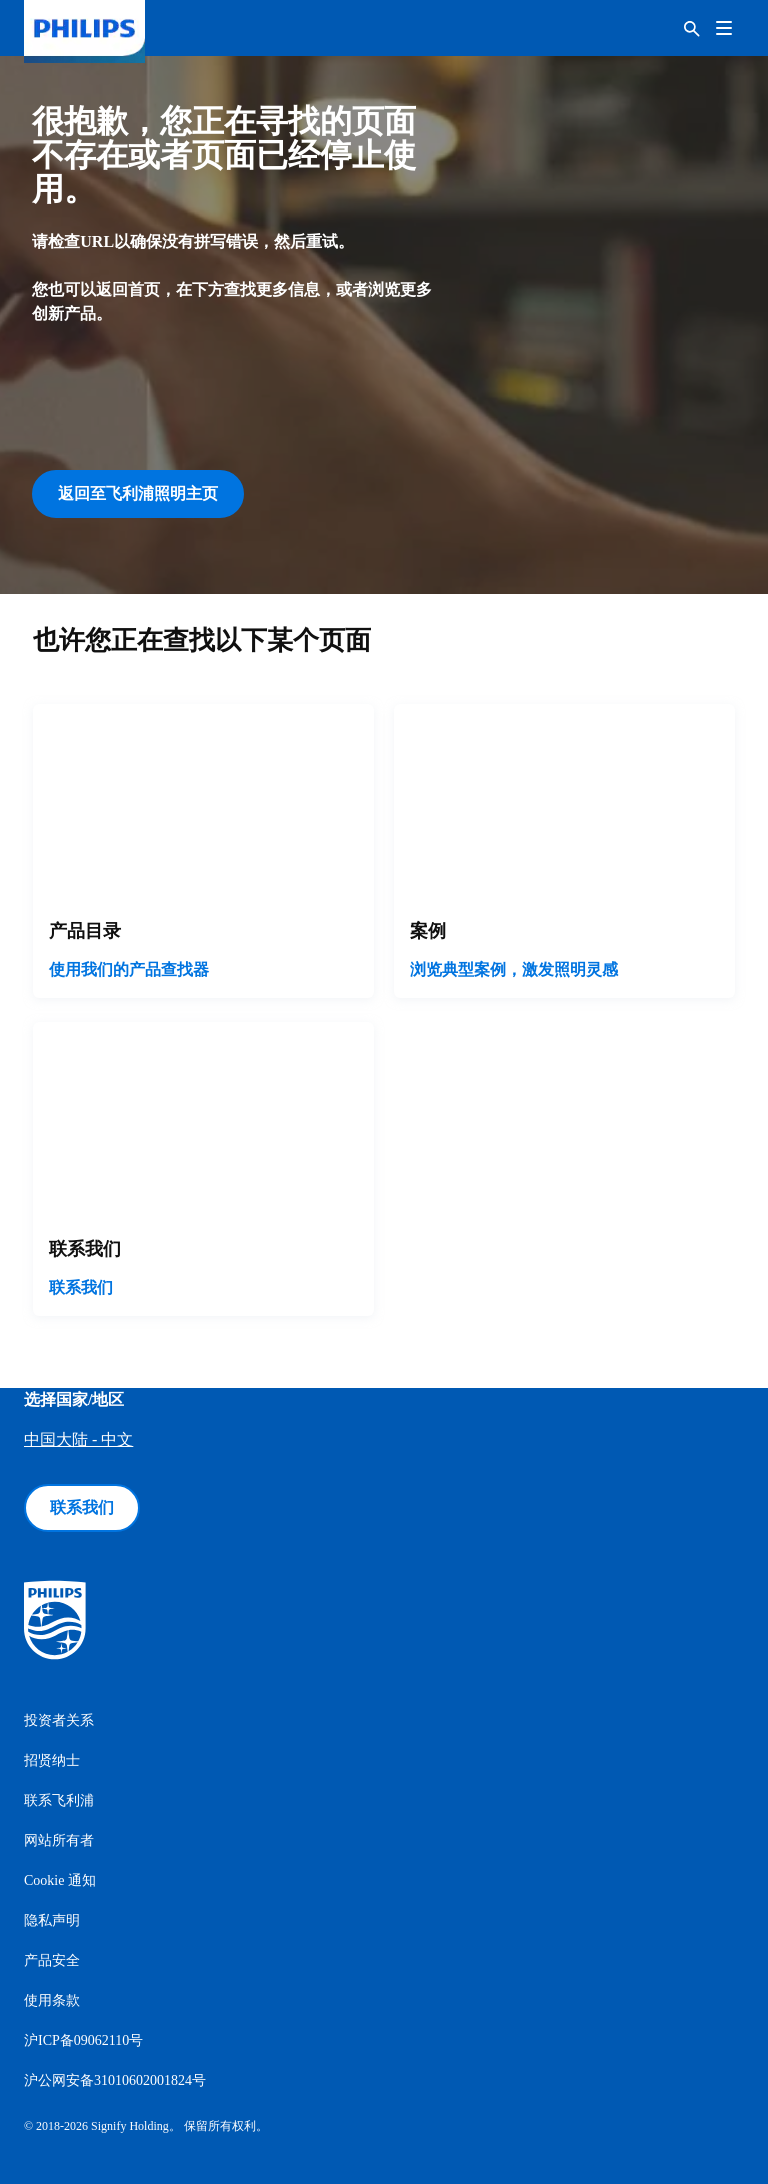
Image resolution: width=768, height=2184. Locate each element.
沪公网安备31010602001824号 (115, 2080)
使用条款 (52, 2000)
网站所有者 (59, 1840)
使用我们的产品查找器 (129, 969)
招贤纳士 (52, 1760)
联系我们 (81, 1287)
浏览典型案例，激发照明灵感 (514, 969)
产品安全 (52, 1960)
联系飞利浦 (59, 1800)
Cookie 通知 (60, 1880)
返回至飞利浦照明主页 (138, 493)
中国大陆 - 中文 (78, 1439)
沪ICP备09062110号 (83, 2040)
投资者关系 (59, 1720)
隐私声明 (52, 1920)
